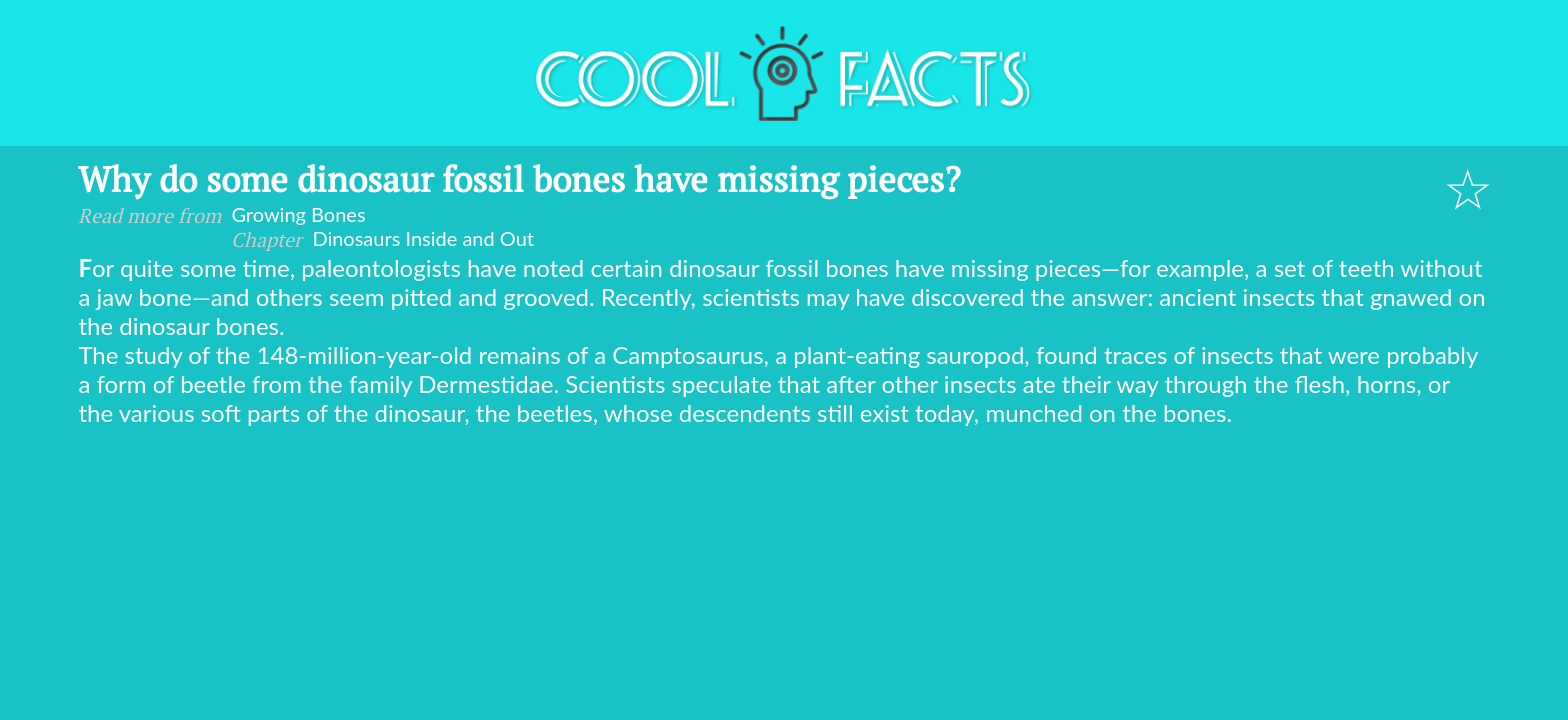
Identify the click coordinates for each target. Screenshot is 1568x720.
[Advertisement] (784, 577)
